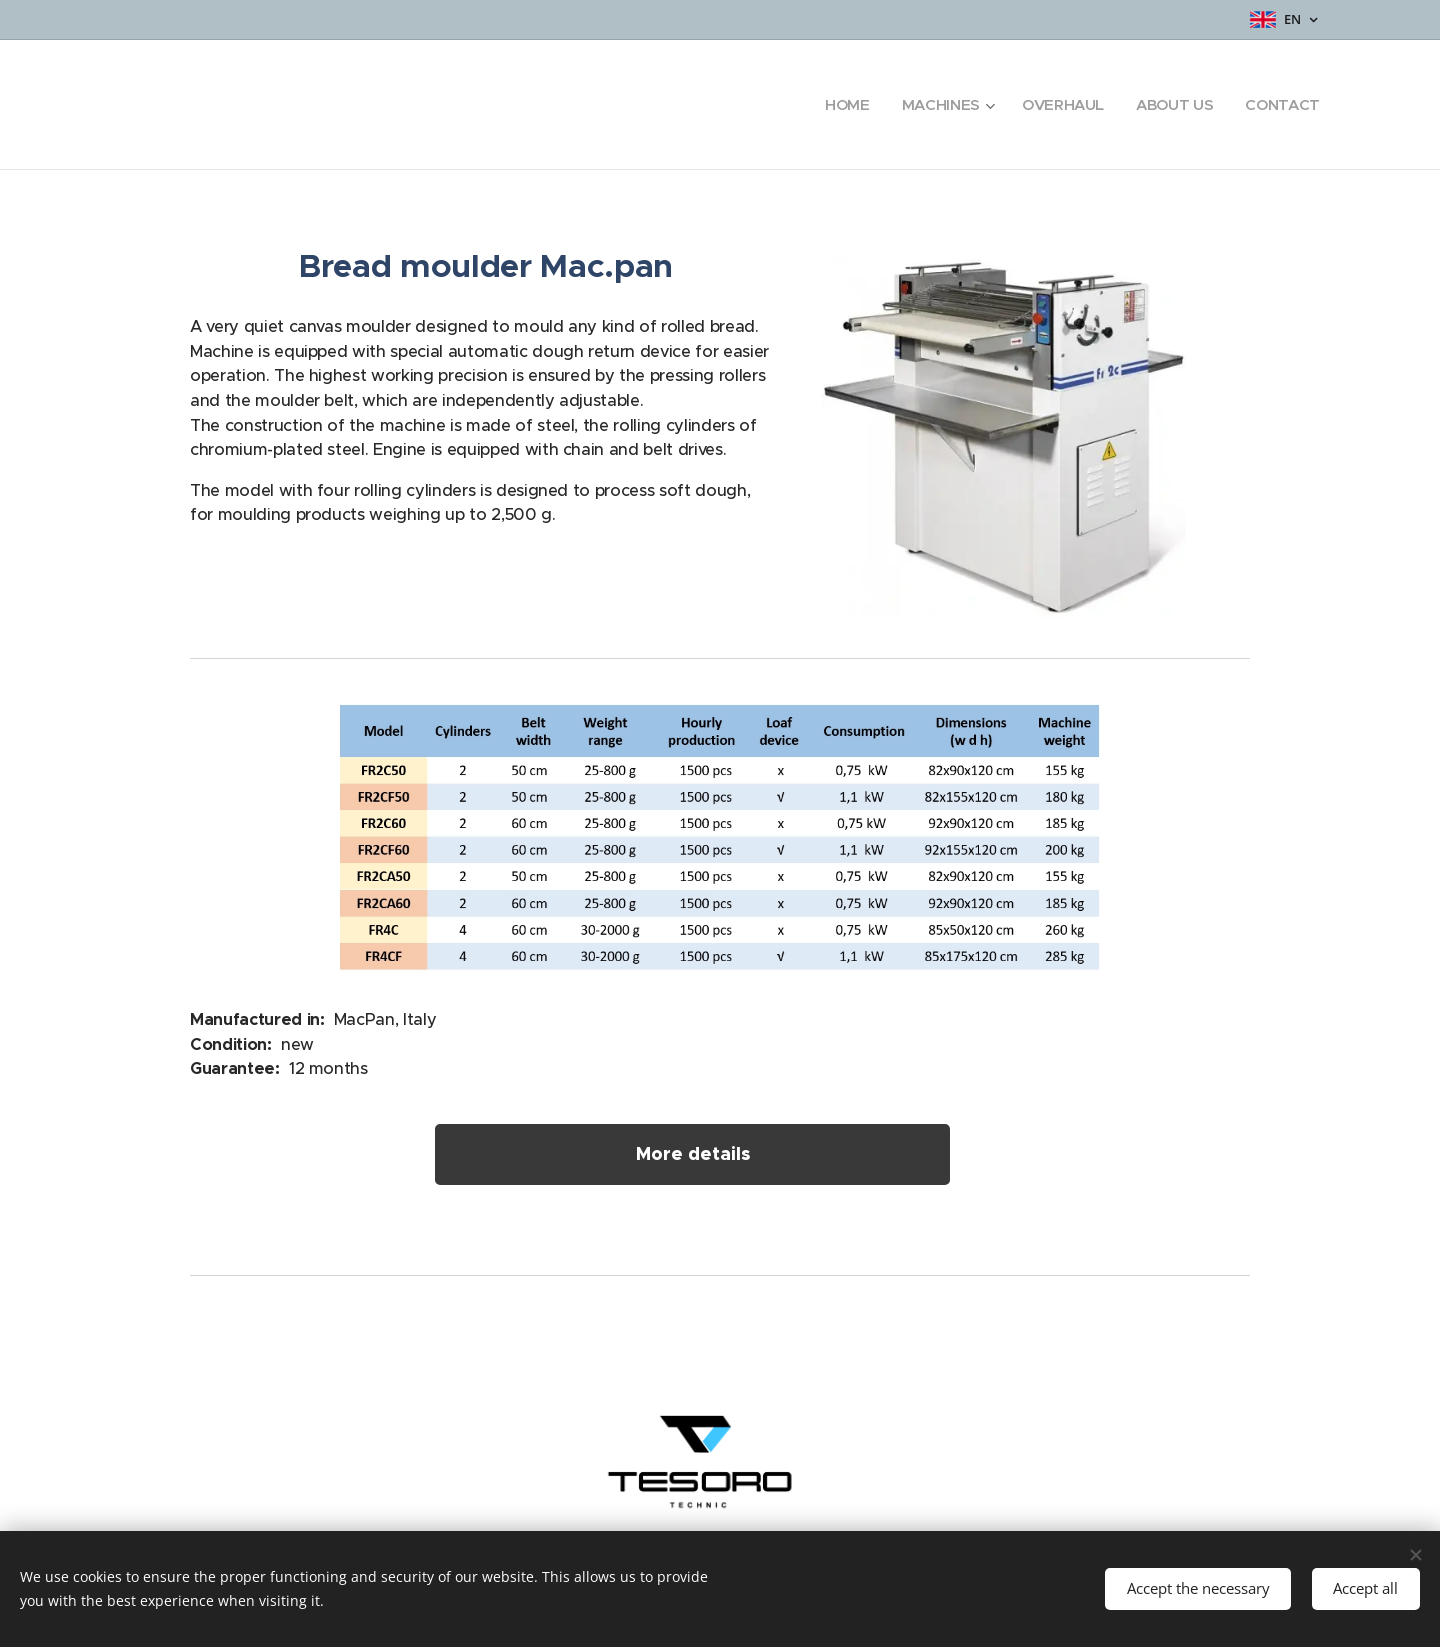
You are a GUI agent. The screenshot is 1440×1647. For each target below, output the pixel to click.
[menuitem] (841, 105)
